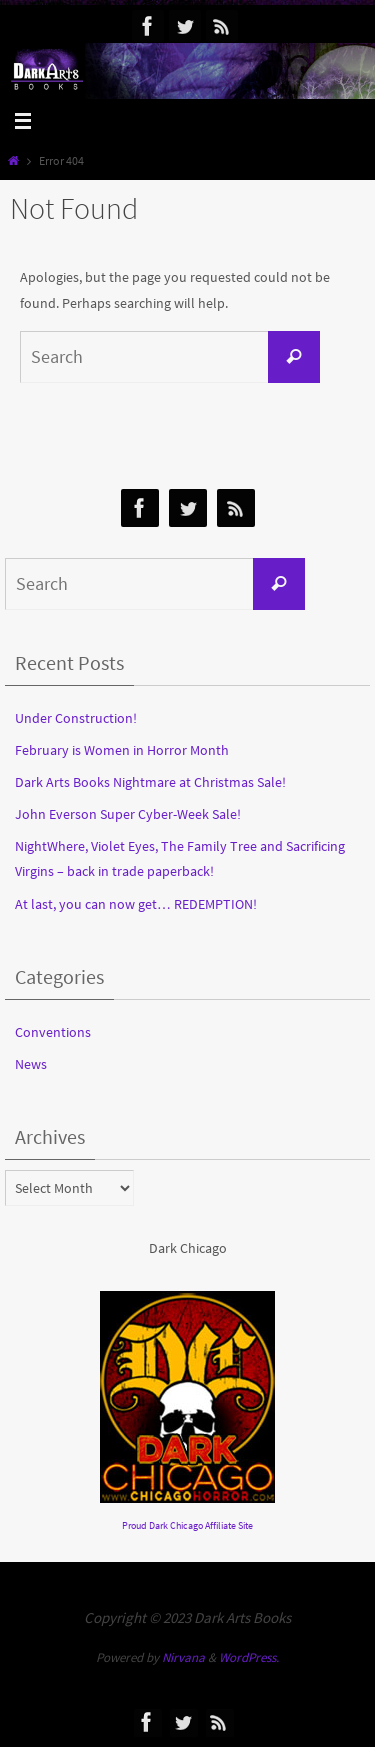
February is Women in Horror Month (122, 750)
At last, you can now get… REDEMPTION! (136, 904)
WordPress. (249, 1657)
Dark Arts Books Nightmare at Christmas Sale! (150, 782)
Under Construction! (76, 718)
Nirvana (183, 1657)
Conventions (53, 1032)
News (31, 1064)
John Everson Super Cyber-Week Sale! (128, 814)
